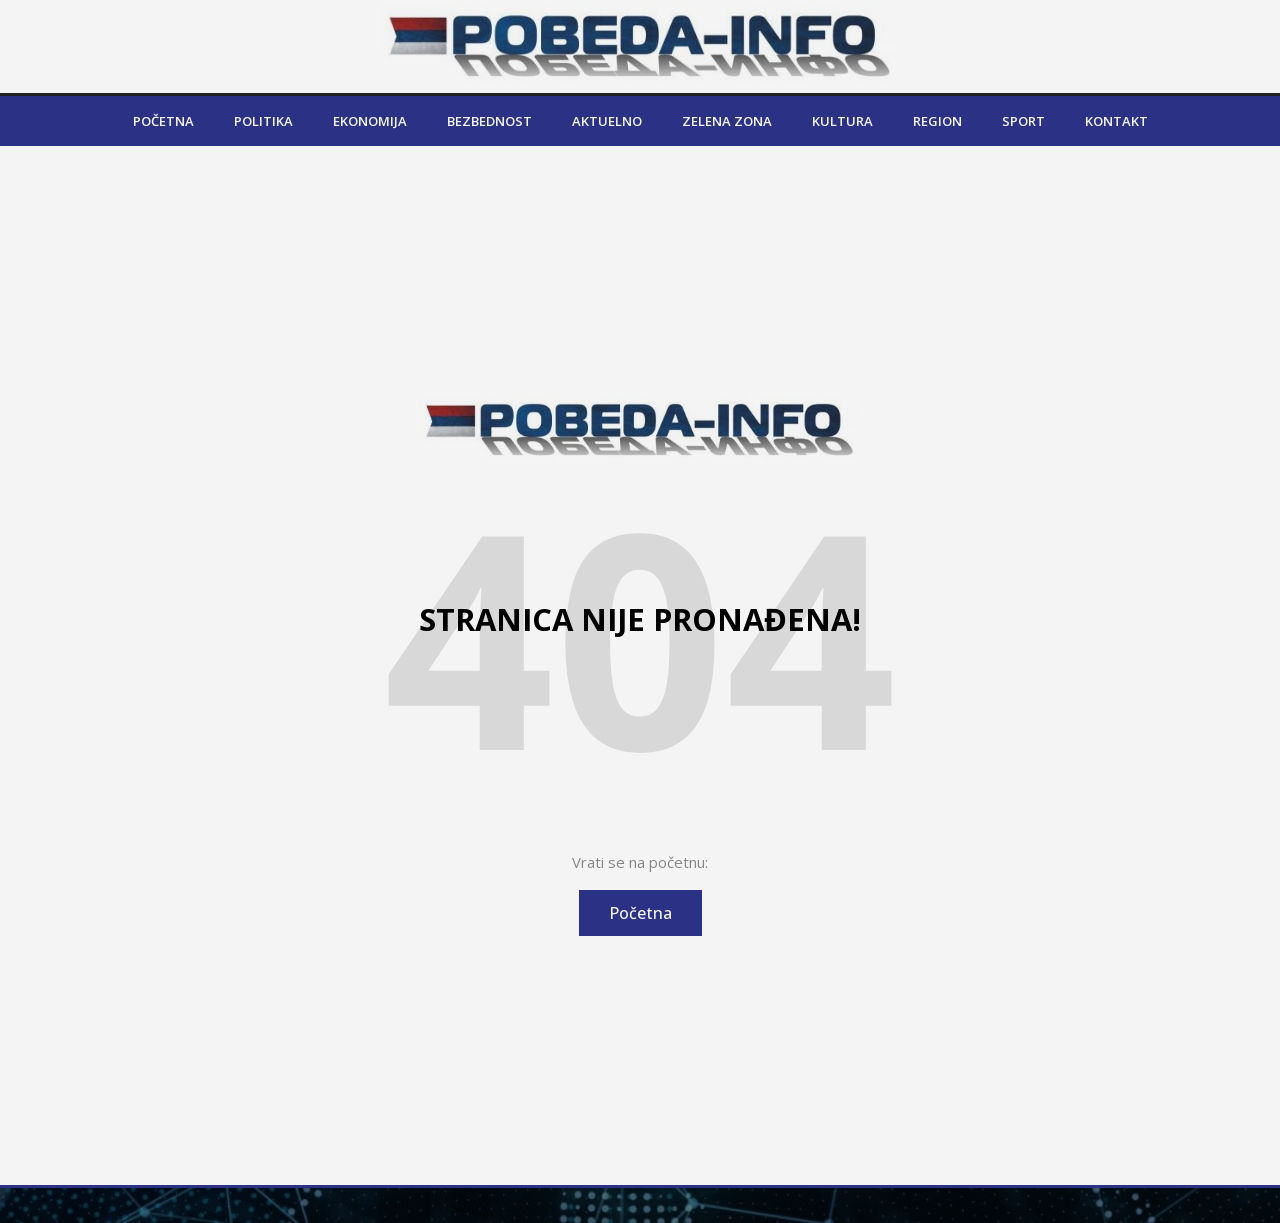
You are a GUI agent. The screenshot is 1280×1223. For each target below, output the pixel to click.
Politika (263, 121)
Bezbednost (489, 121)
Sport (1023, 121)
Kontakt (1116, 121)
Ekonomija (370, 121)
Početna (163, 121)
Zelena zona (727, 121)
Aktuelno (607, 121)
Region (937, 121)
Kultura (842, 121)
